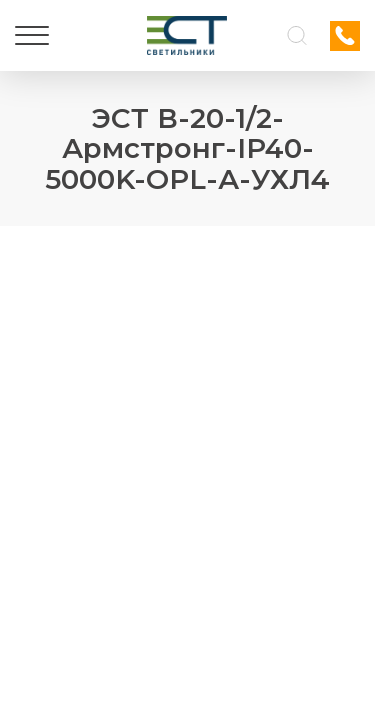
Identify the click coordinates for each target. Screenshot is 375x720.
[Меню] (32, 36)
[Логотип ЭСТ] (187, 35)
